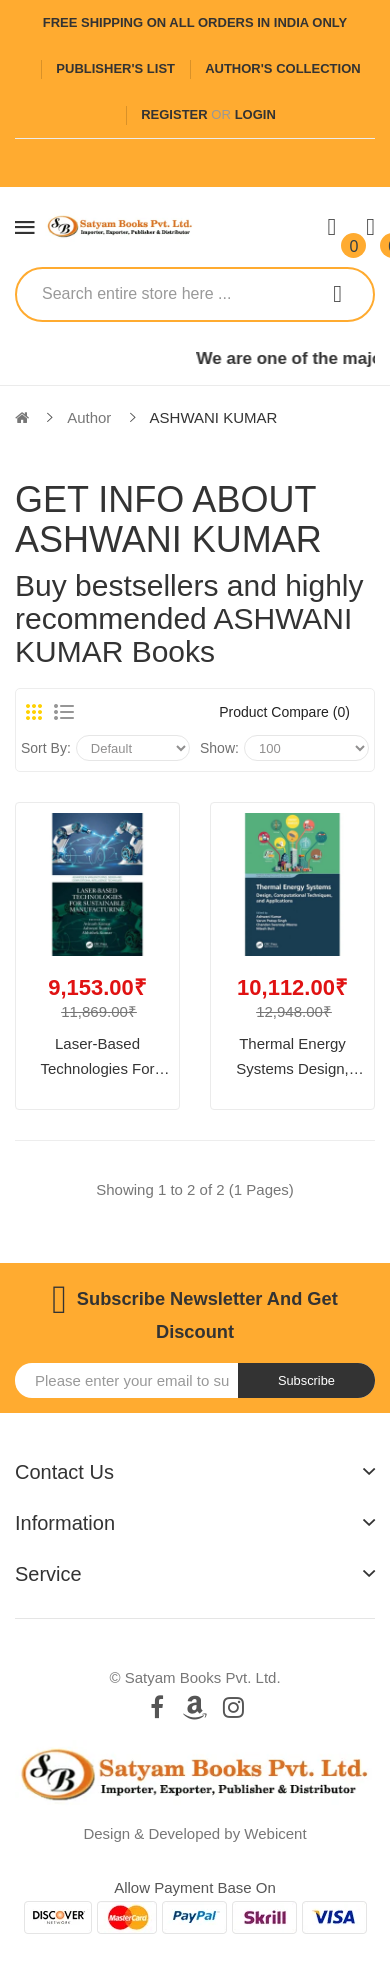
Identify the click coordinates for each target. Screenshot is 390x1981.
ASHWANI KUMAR (214, 417)
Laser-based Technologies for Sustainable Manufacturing (97, 1058)
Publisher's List (115, 68)
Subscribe (306, 1380)
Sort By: (46, 748)
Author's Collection (282, 68)
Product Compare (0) (284, 712)
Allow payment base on (195, 1887)
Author (89, 417)
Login (255, 114)
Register (174, 114)
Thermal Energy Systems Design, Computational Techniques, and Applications (292, 1058)
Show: (219, 748)
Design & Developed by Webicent (194, 1833)
